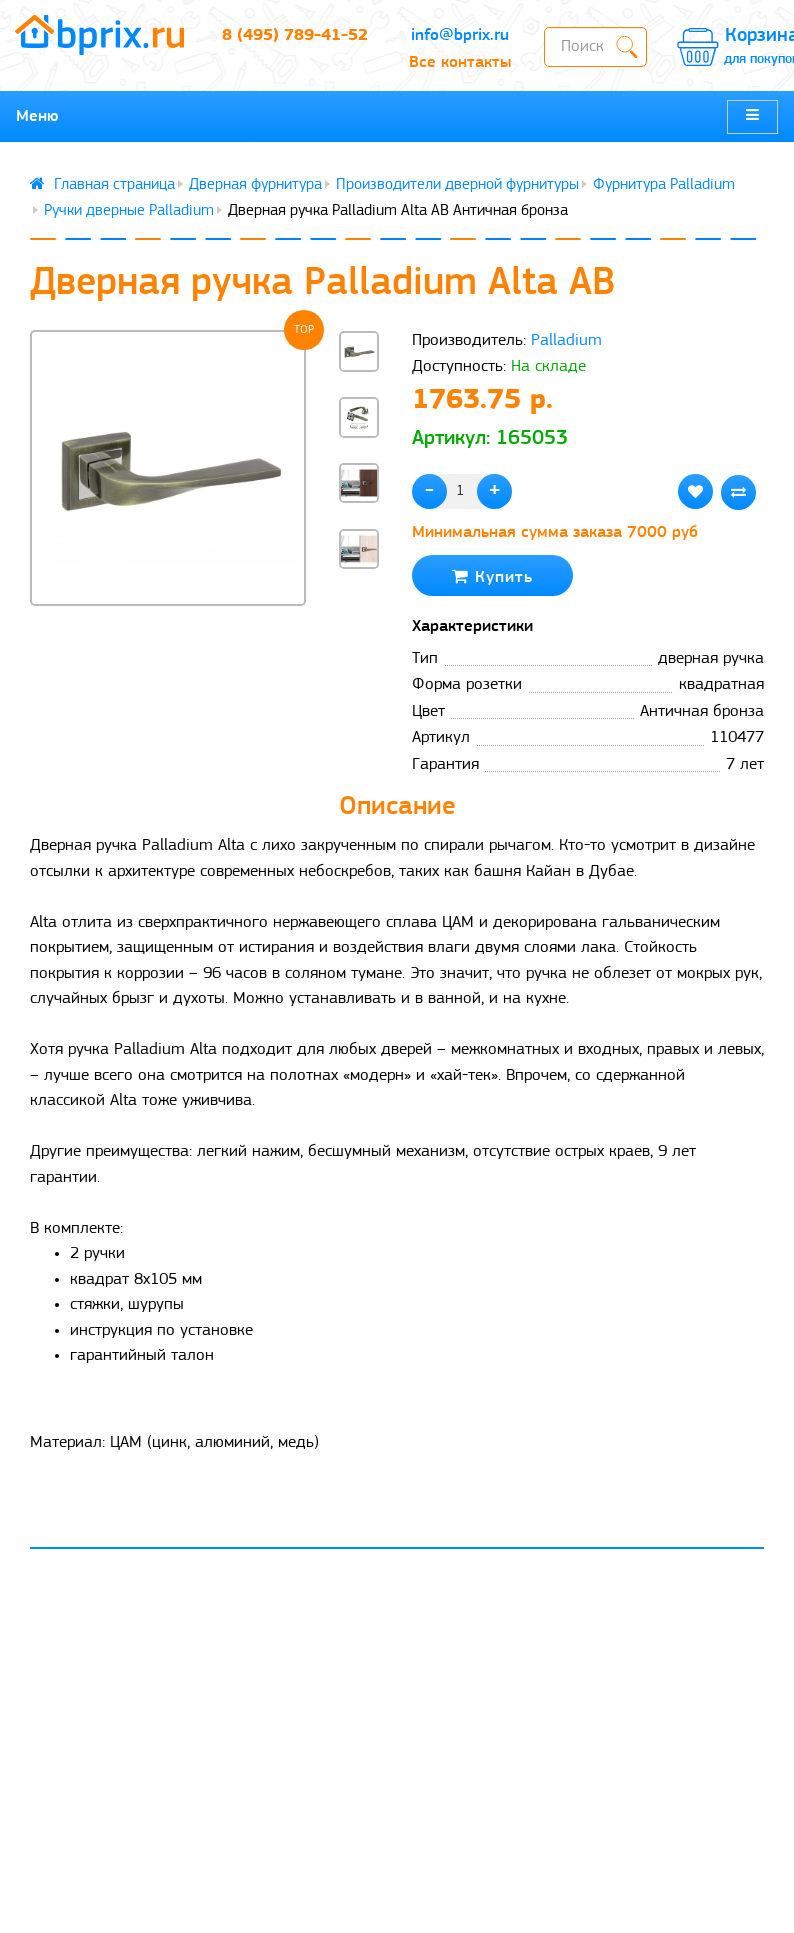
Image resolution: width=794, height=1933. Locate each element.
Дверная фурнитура (255, 185)
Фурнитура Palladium (664, 185)
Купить (492, 576)
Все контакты (460, 62)
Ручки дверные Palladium (129, 211)
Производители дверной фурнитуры (457, 185)
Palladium (566, 340)
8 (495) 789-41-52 (295, 35)
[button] (359, 606)
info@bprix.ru (460, 35)
